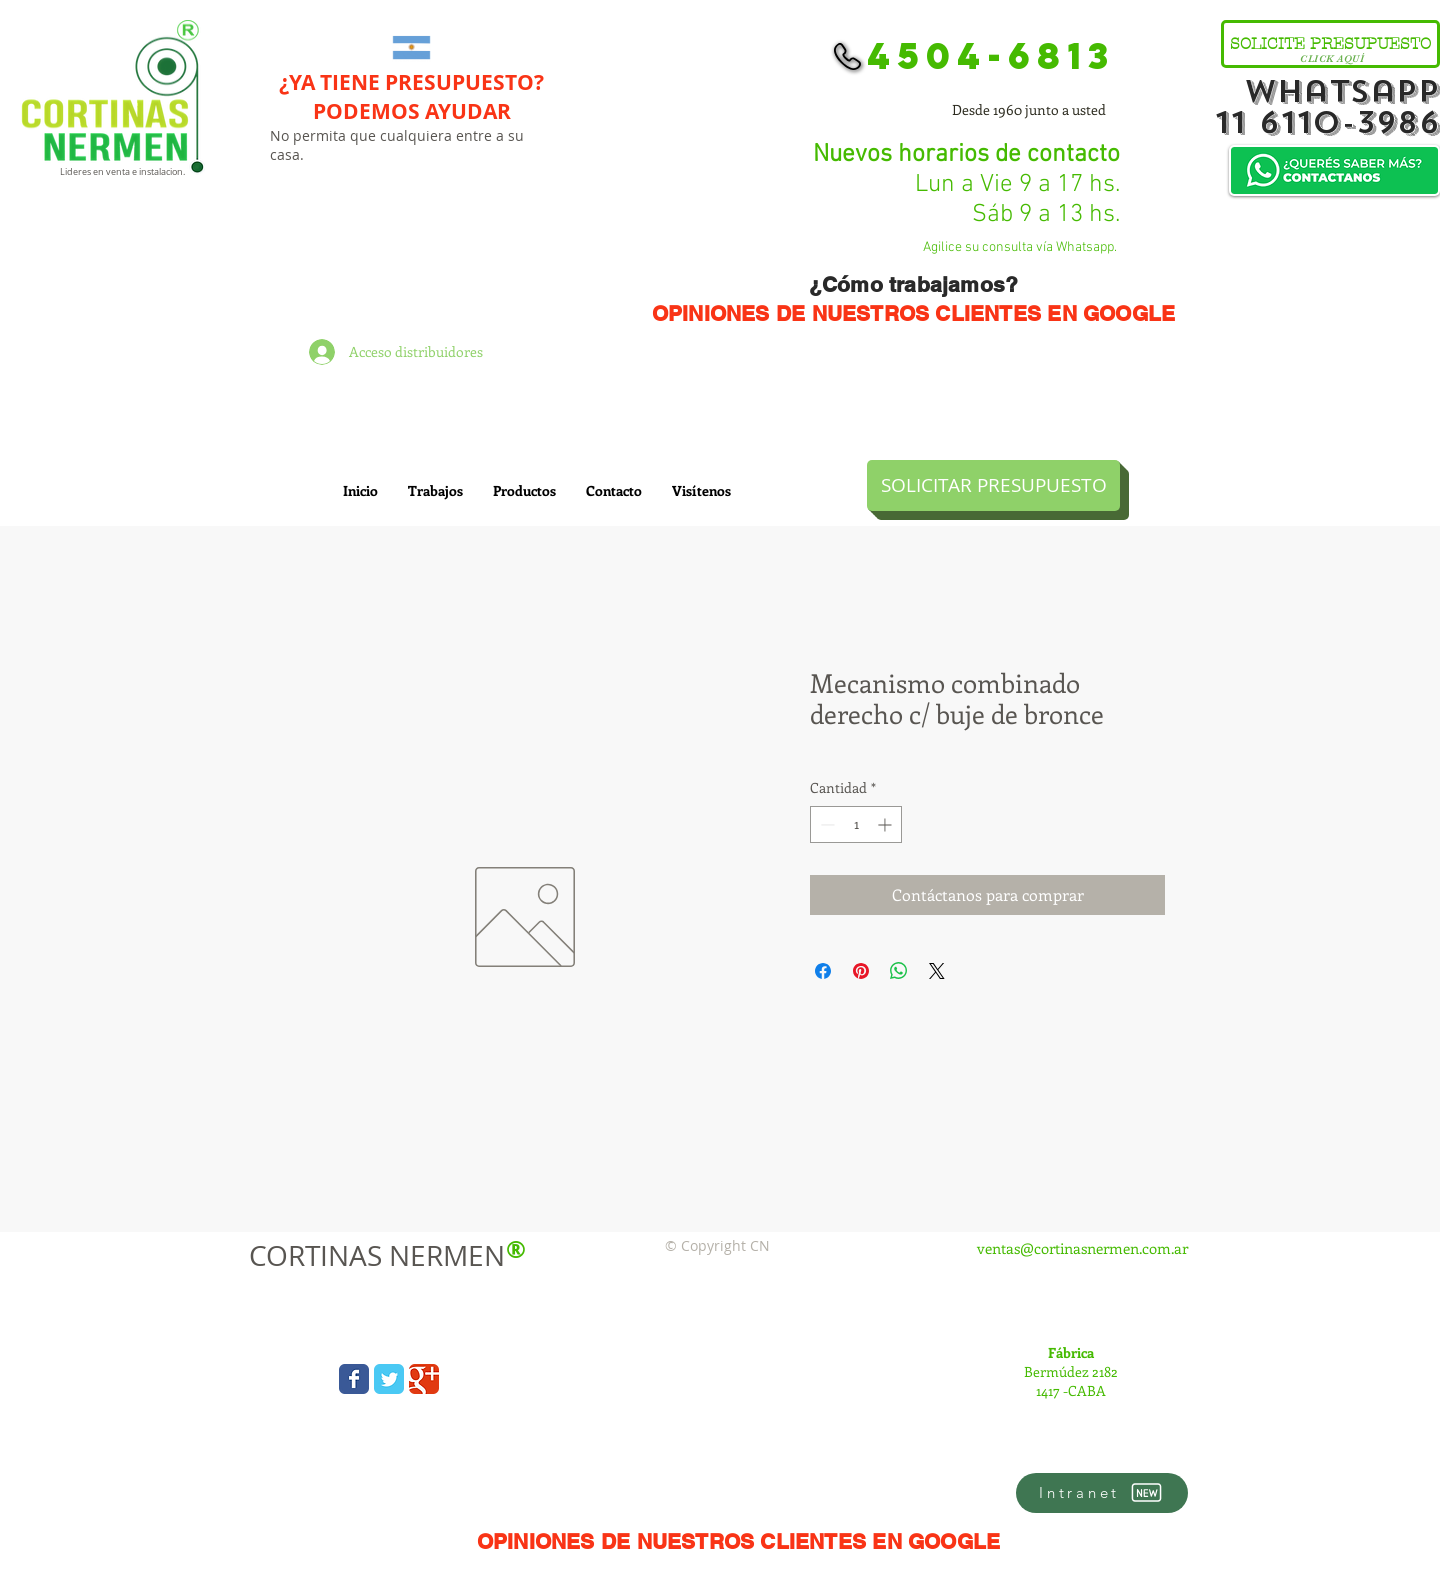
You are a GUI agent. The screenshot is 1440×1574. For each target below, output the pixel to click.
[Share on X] (937, 971)
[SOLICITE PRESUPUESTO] (1330, 44)
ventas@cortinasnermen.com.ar (1082, 1248)
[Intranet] (1102, 1493)
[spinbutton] (856, 824)
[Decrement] (825, 824)
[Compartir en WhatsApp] (899, 971)
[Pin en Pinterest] (861, 971)
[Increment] (886, 824)
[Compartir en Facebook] (823, 971)
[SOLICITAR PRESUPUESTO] (993, 485)
